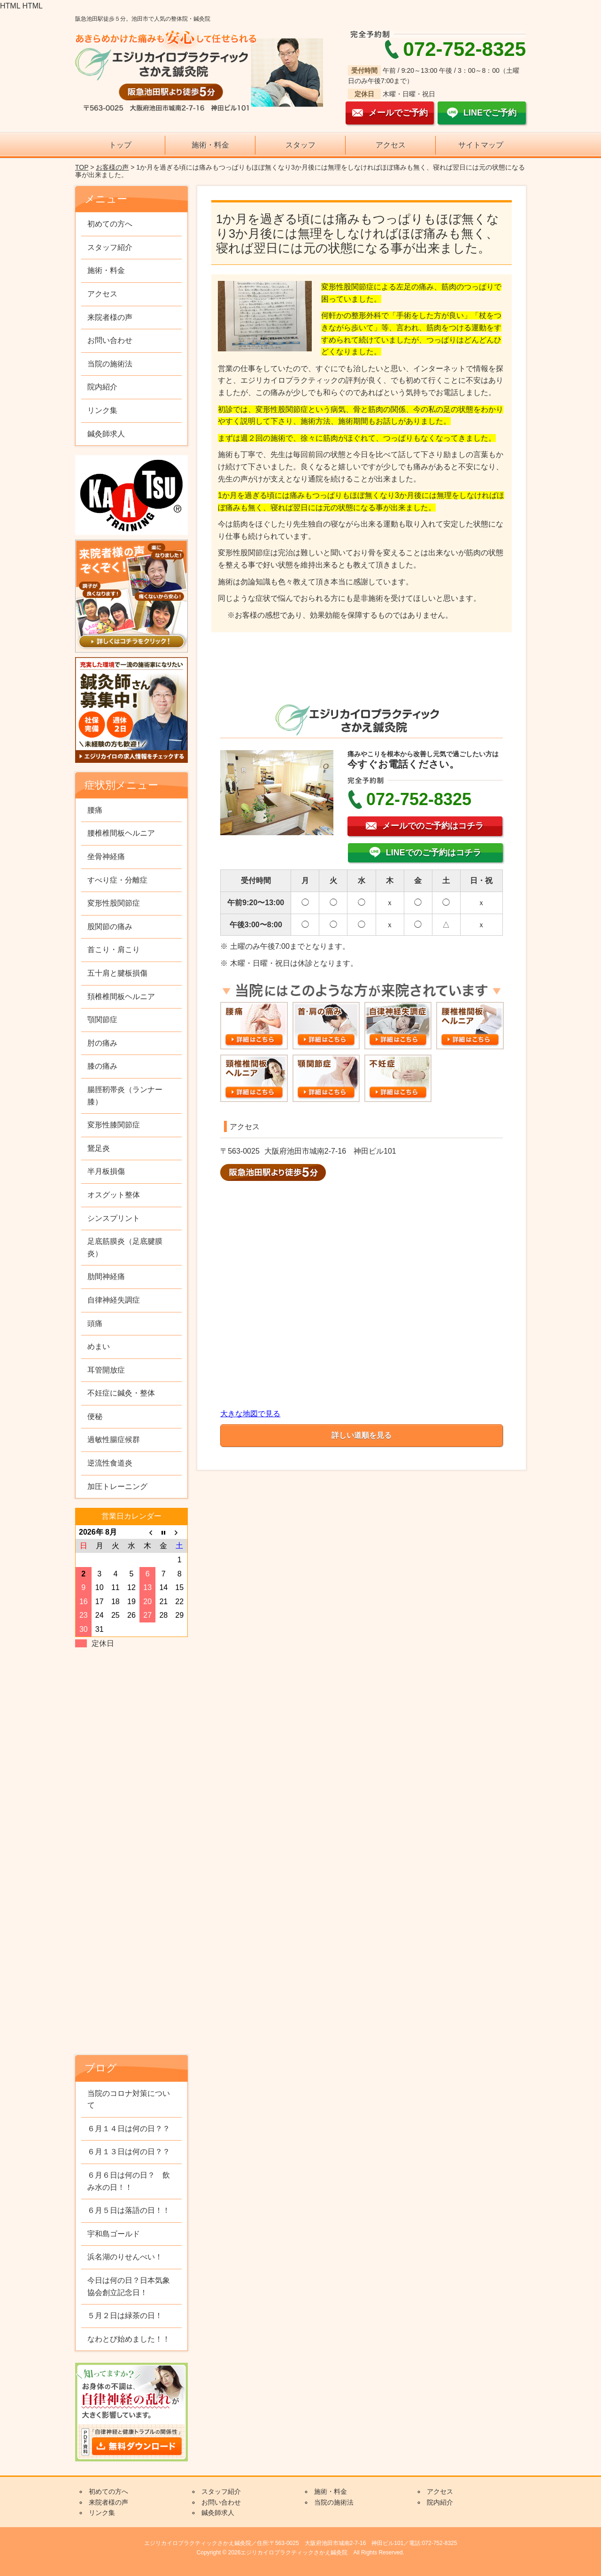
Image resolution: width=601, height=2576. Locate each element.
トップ (120, 145)
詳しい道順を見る (361, 1435)
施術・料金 (210, 145)
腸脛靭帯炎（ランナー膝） (124, 1096)
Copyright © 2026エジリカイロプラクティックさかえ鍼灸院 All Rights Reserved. (300, 2552)
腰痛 (94, 810)
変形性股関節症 (113, 903)
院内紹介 (102, 387)
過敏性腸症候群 (113, 1439)
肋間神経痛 (106, 1276)
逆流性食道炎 (109, 1463)
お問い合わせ (109, 340)
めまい (98, 1346)
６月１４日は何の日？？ (128, 2129)
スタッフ (300, 145)
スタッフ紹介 (109, 247)
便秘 (94, 1416)
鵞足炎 (98, 1148)
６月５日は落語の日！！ (128, 2210)
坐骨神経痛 (106, 857)
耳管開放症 (106, 1370)
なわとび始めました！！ (128, 2339)
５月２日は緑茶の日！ (124, 2316)
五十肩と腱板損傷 (117, 973)
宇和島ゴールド (113, 2234)
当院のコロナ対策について (128, 2099)
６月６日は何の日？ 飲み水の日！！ (128, 2181)
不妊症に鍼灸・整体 (121, 1393)
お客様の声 (112, 167)
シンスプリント (113, 1218)
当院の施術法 (109, 364)
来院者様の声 (109, 317)
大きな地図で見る (250, 1414)
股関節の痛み (109, 927)
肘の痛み (102, 1043)
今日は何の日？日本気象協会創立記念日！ (128, 2286)
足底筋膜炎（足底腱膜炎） (124, 1247)
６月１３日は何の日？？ (128, 2152)
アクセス (391, 145)
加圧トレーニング (117, 1486)
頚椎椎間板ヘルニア (121, 997)
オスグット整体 (113, 1195)
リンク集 (102, 410)
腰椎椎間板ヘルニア (121, 833)
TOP (81, 167)
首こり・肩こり (113, 950)
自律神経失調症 (113, 1300)
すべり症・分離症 (117, 880)
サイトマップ (480, 145)
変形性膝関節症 (113, 1125)
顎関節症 (102, 1020)
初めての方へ (109, 224)
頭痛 (94, 1323)
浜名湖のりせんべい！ (124, 2257)
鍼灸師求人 (106, 434)
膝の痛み (102, 1066)
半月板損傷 (106, 1171)
